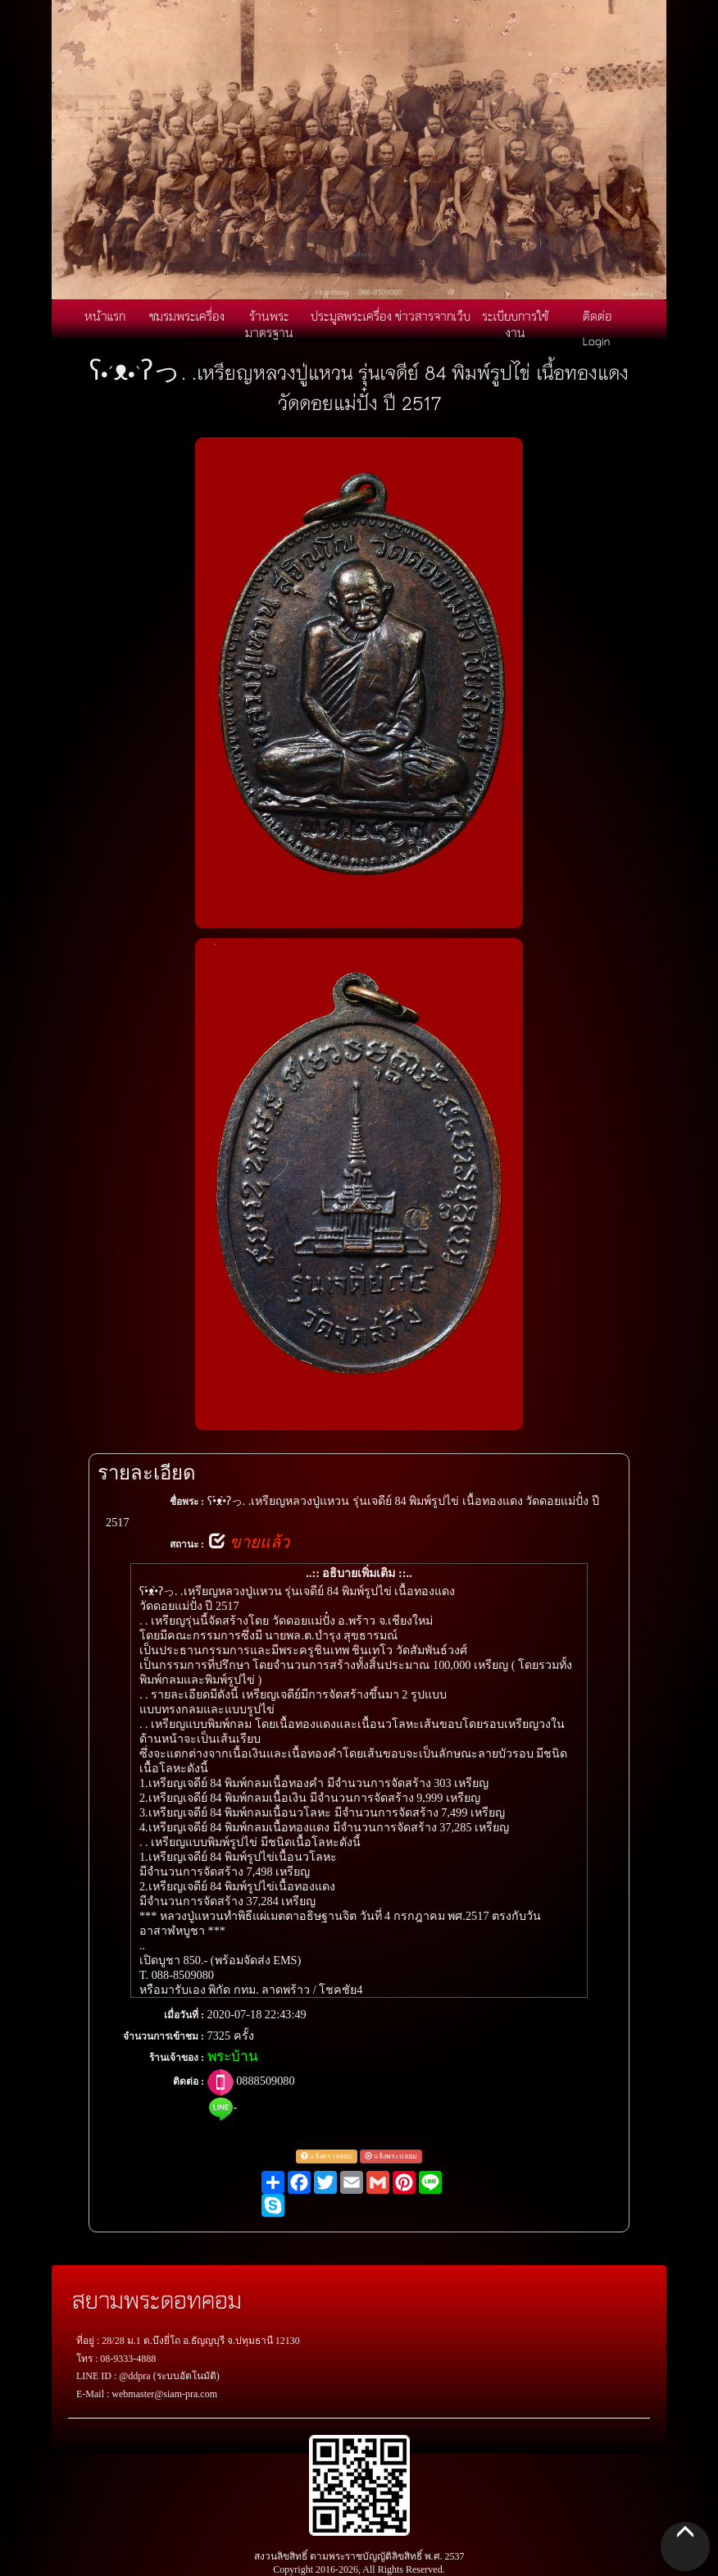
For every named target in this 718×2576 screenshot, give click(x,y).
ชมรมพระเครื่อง (187, 316)
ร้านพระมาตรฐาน (269, 324)
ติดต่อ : (188, 2081)
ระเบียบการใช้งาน (515, 324)
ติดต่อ (597, 316)
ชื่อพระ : (187, 1501)
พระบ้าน (232, 2056)
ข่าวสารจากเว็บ (432, 316)
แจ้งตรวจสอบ (326, 2156)
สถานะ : (187, 1544)
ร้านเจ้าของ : (176, 2057)
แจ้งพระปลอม (391, 2156)
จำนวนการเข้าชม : (163, 2036)
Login (597, 340)
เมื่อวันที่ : (184, 2015)
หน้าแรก (104, 316)
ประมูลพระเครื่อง (351, 316)
